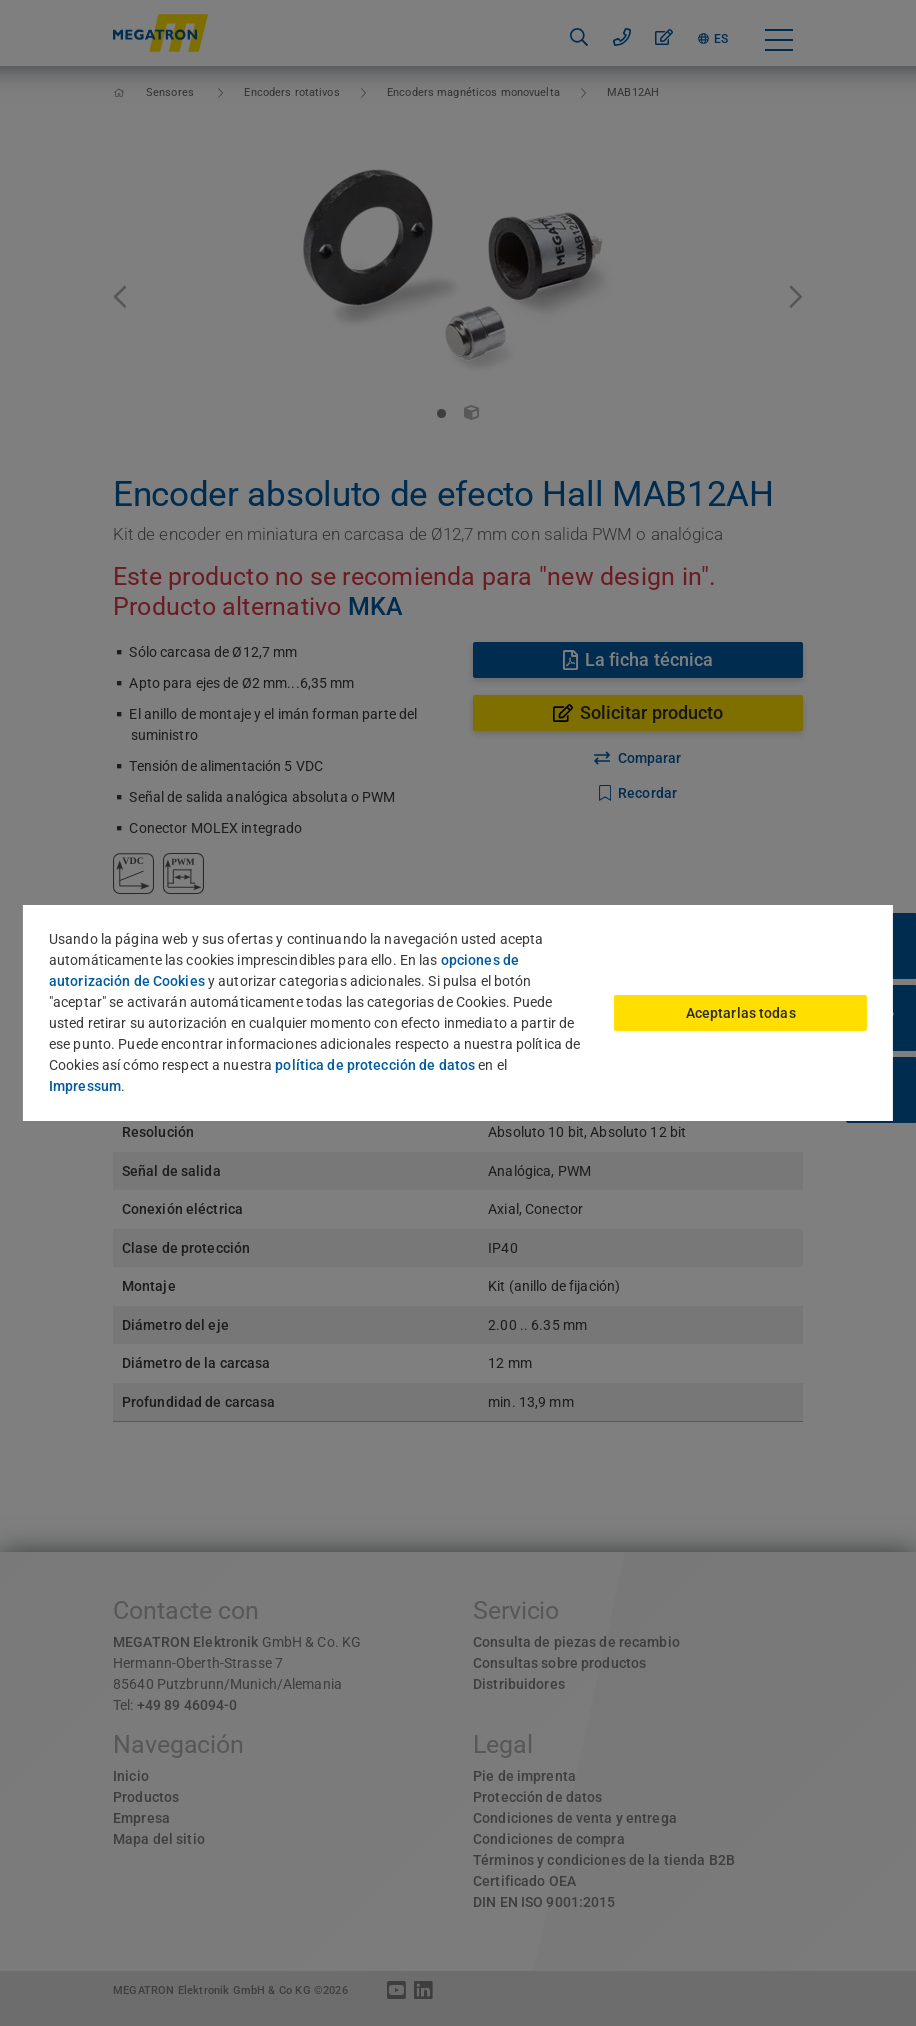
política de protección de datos (375, 1065)
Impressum (85, 1086)
